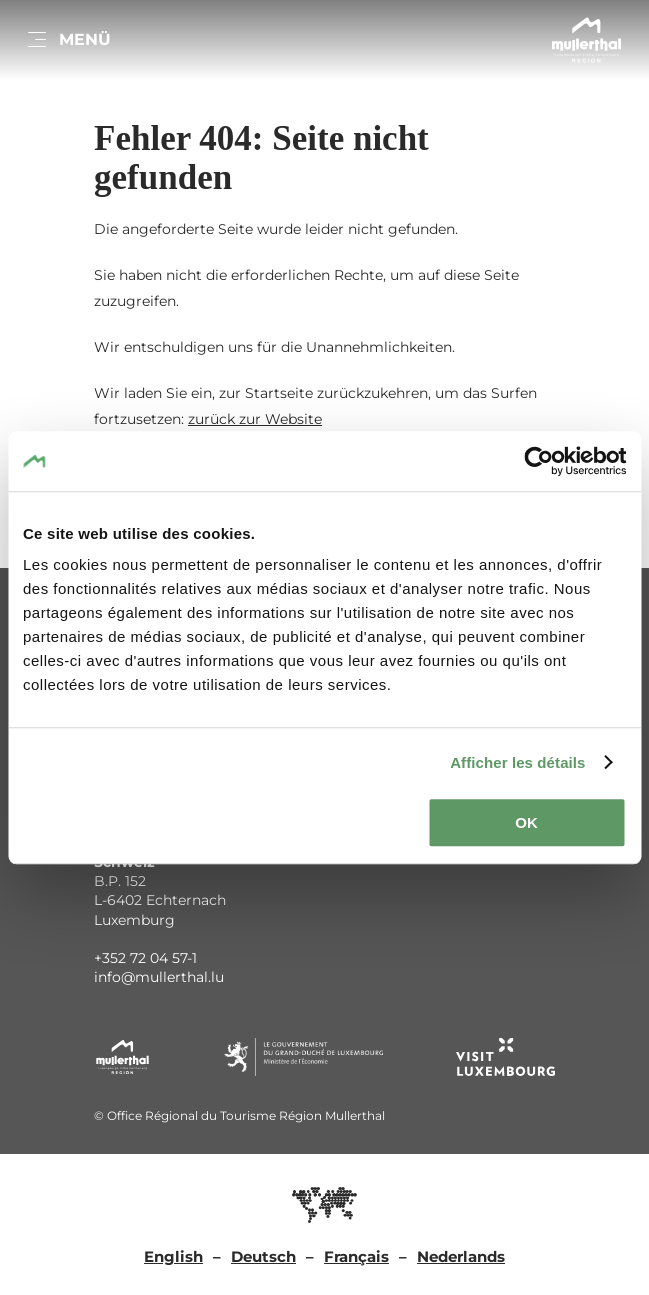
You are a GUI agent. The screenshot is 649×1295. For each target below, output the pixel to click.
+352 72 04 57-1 (145, 958)
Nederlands (461, 1256)
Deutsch (263, 1256)
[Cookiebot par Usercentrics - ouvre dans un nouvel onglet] (538, 461)
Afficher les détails (517, 762)
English (173, 1256)
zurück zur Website (255, 419)
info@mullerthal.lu (159, 977)
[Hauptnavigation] (68, 40)
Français (356, 1256)
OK (526, 822)
